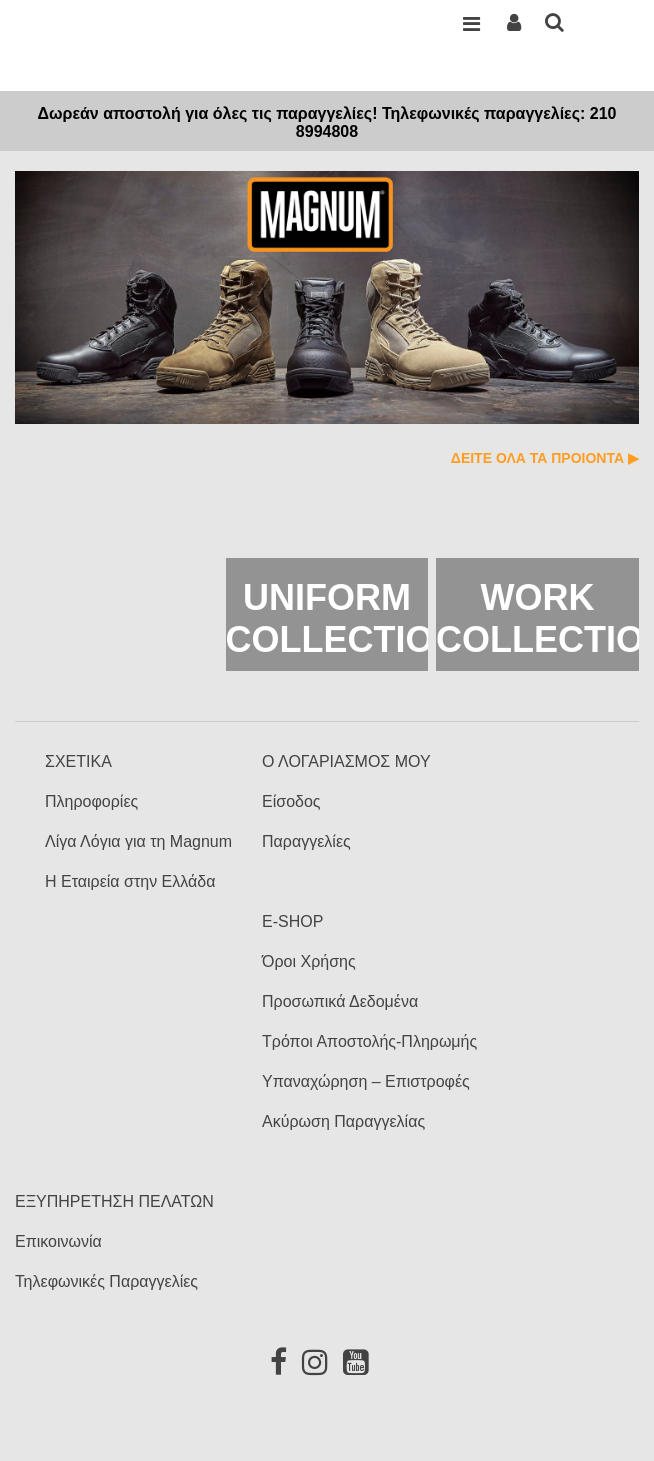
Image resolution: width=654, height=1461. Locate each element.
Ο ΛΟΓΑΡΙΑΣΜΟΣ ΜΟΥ (346, 761)
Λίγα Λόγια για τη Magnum (138, 841)
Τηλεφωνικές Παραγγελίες (106, 1281)
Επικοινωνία (58, 1241)
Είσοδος (291, 801)
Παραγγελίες (306, 841)
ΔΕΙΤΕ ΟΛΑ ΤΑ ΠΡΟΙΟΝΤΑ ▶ (545, 458)
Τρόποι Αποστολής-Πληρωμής (369, 1041)
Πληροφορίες (91, 801)
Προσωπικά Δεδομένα (340, 1001)
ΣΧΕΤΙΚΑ (78, 761)
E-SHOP (292, 921)
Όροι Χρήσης (309, 961)
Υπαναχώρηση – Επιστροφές (366, 1081)
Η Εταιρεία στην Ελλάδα (130, 881)
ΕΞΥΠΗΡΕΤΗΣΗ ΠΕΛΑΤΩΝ (114, 1201)
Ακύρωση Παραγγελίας (343, 1121)
